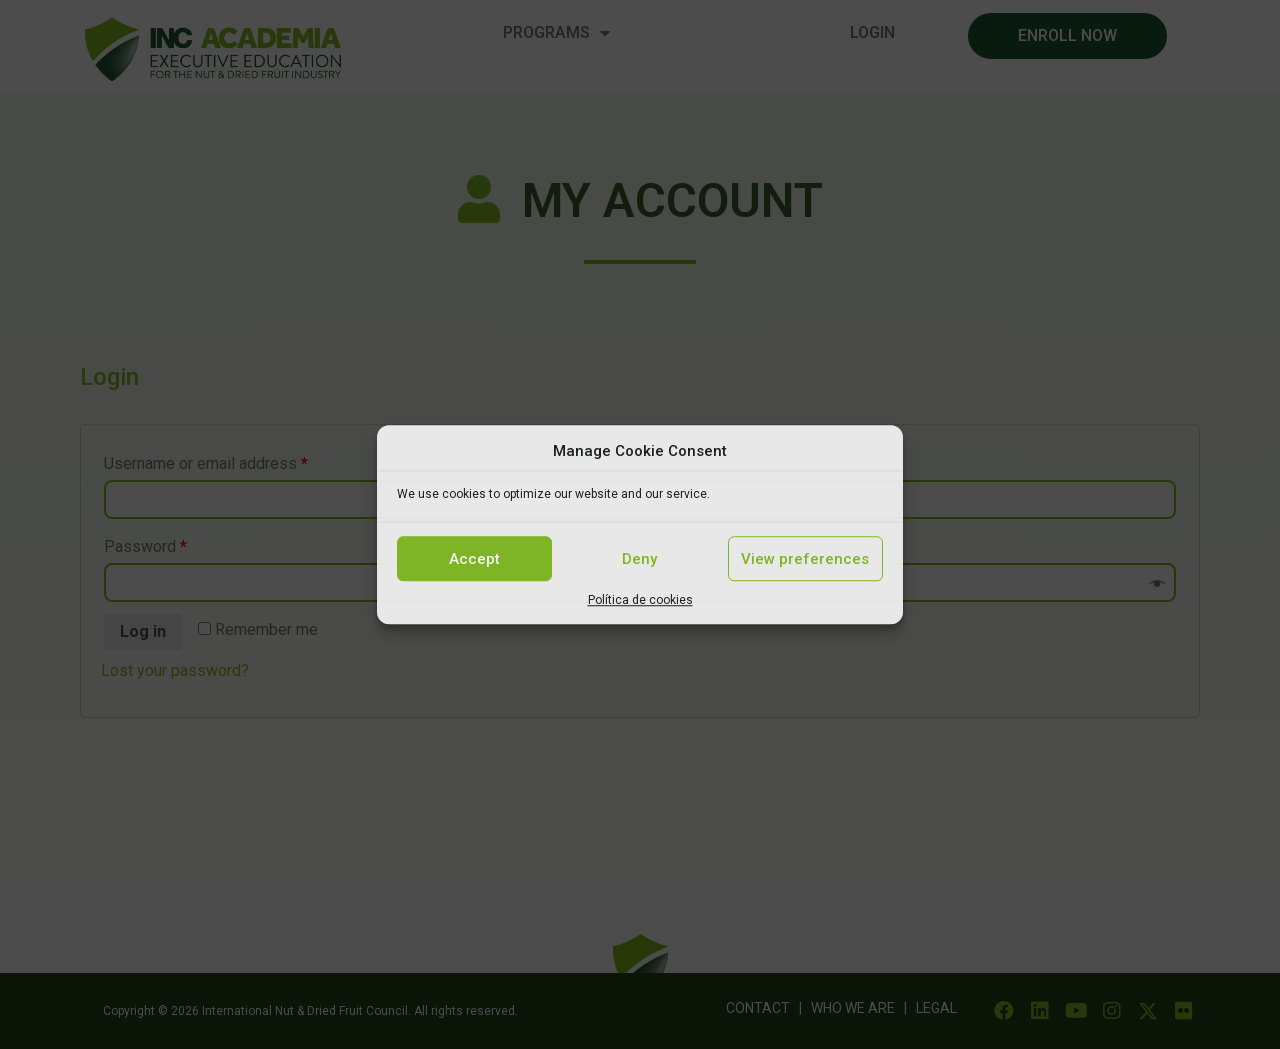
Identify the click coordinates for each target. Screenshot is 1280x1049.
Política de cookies (640, 600)
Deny (639, 559)
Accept (474, 559)
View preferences (805, 559)
